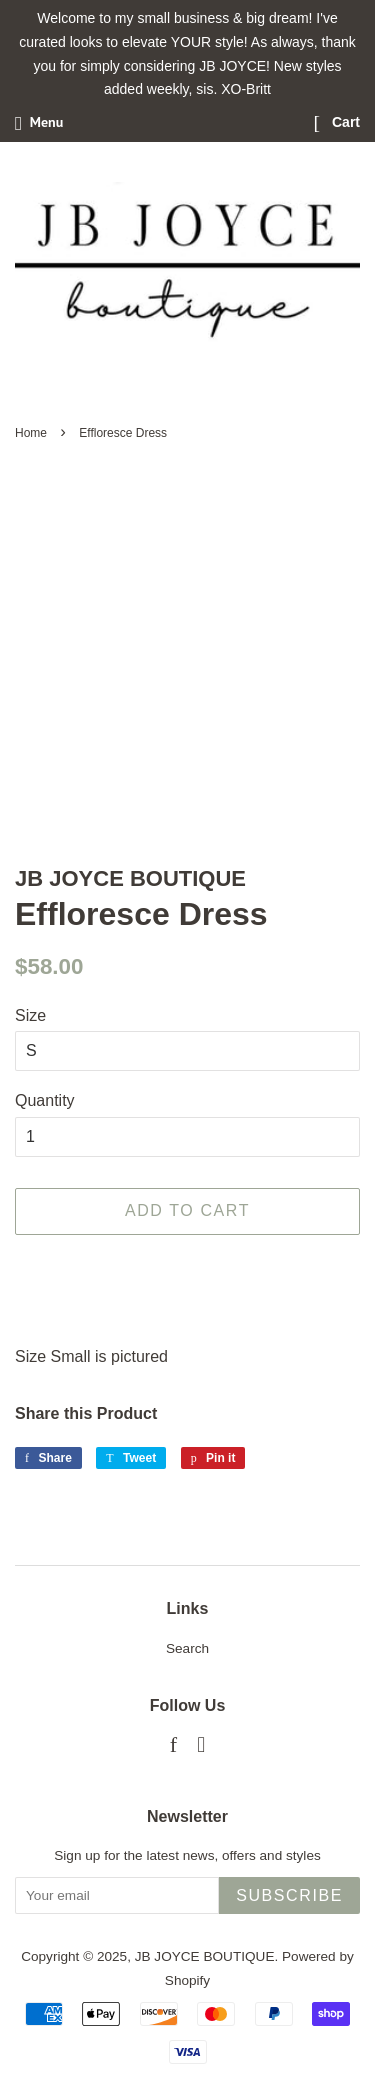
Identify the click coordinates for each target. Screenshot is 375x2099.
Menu (39, 122)
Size (30, 1015)
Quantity (45, 1100)
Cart (337, 122)
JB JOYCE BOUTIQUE (205, 1956)
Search (187, 1648)
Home (31, 433)
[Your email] (117, 1895)
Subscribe (289, 1895)
